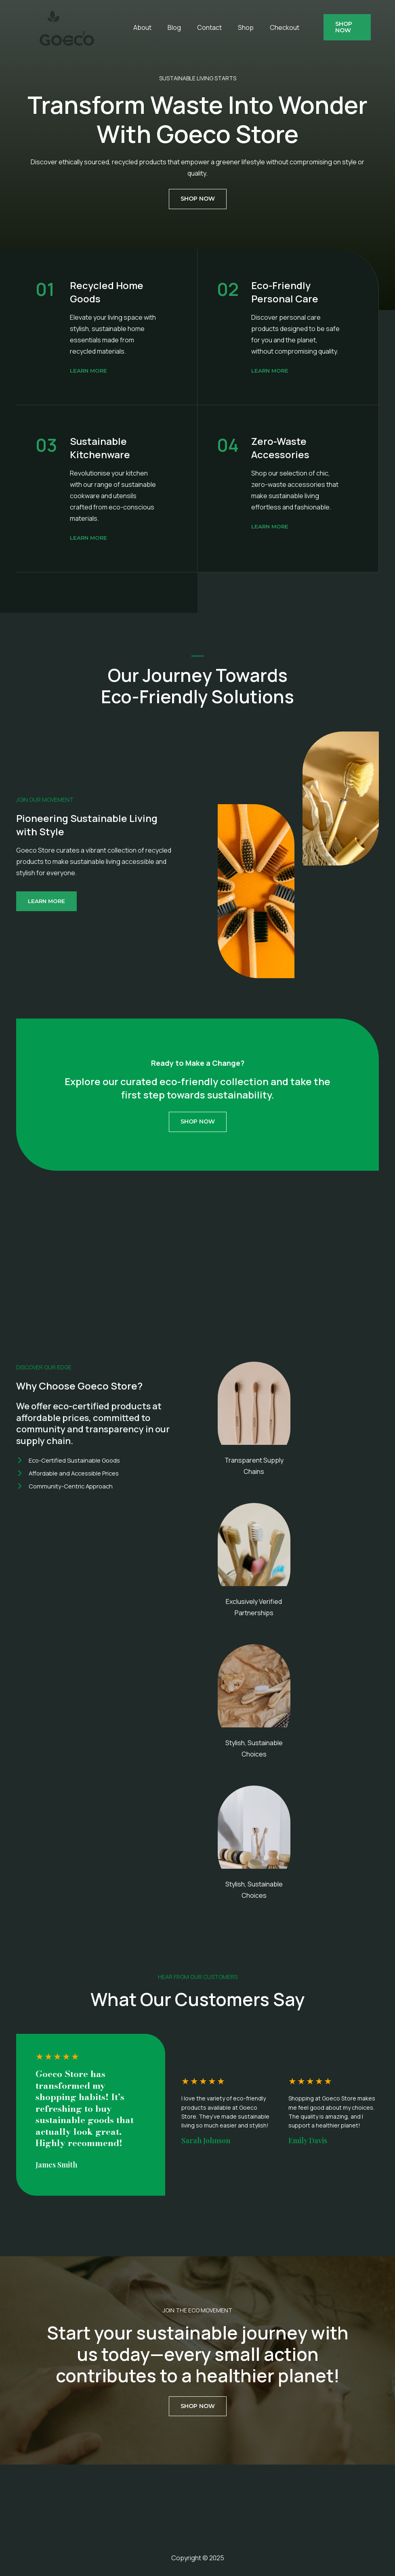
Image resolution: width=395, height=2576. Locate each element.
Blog (161, 27)
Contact (192, 27)
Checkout (258, 27)
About (134, 27)
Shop (224, 27)
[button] (342, 27)
